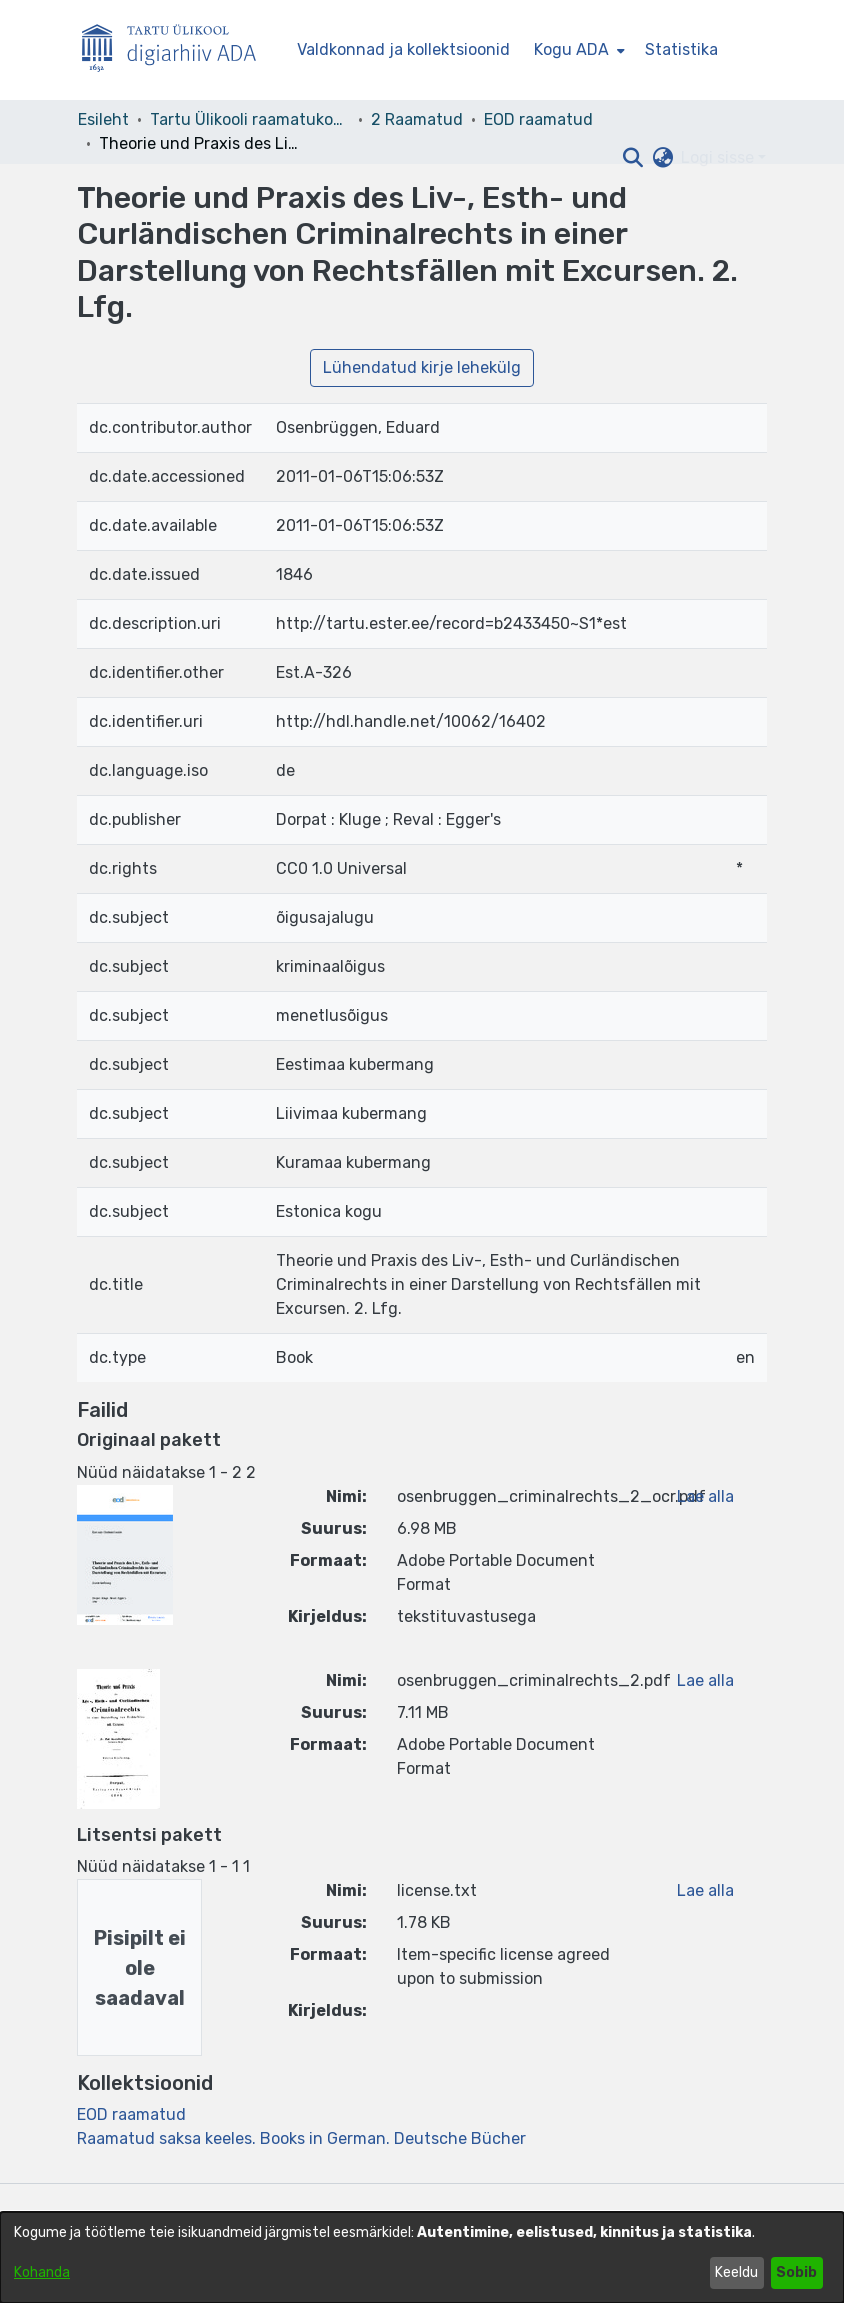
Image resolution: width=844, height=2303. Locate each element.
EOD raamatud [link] (538, 119)
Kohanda (42, 2272)
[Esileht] (177, 50)
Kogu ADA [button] (571, 49)
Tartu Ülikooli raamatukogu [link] (250, 119)
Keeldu (736, 2272)
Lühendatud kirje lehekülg (422, 367)
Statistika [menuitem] (681, 49)
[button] (632, 158)
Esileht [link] (103, 119)
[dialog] (422, 2257)
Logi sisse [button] (719, 157)
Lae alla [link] (705, 1496)
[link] (131, 2114)
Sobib (796, 2272)
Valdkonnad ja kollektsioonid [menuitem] (403, 49)
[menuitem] (577, 50)
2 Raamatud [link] (417, 119)
